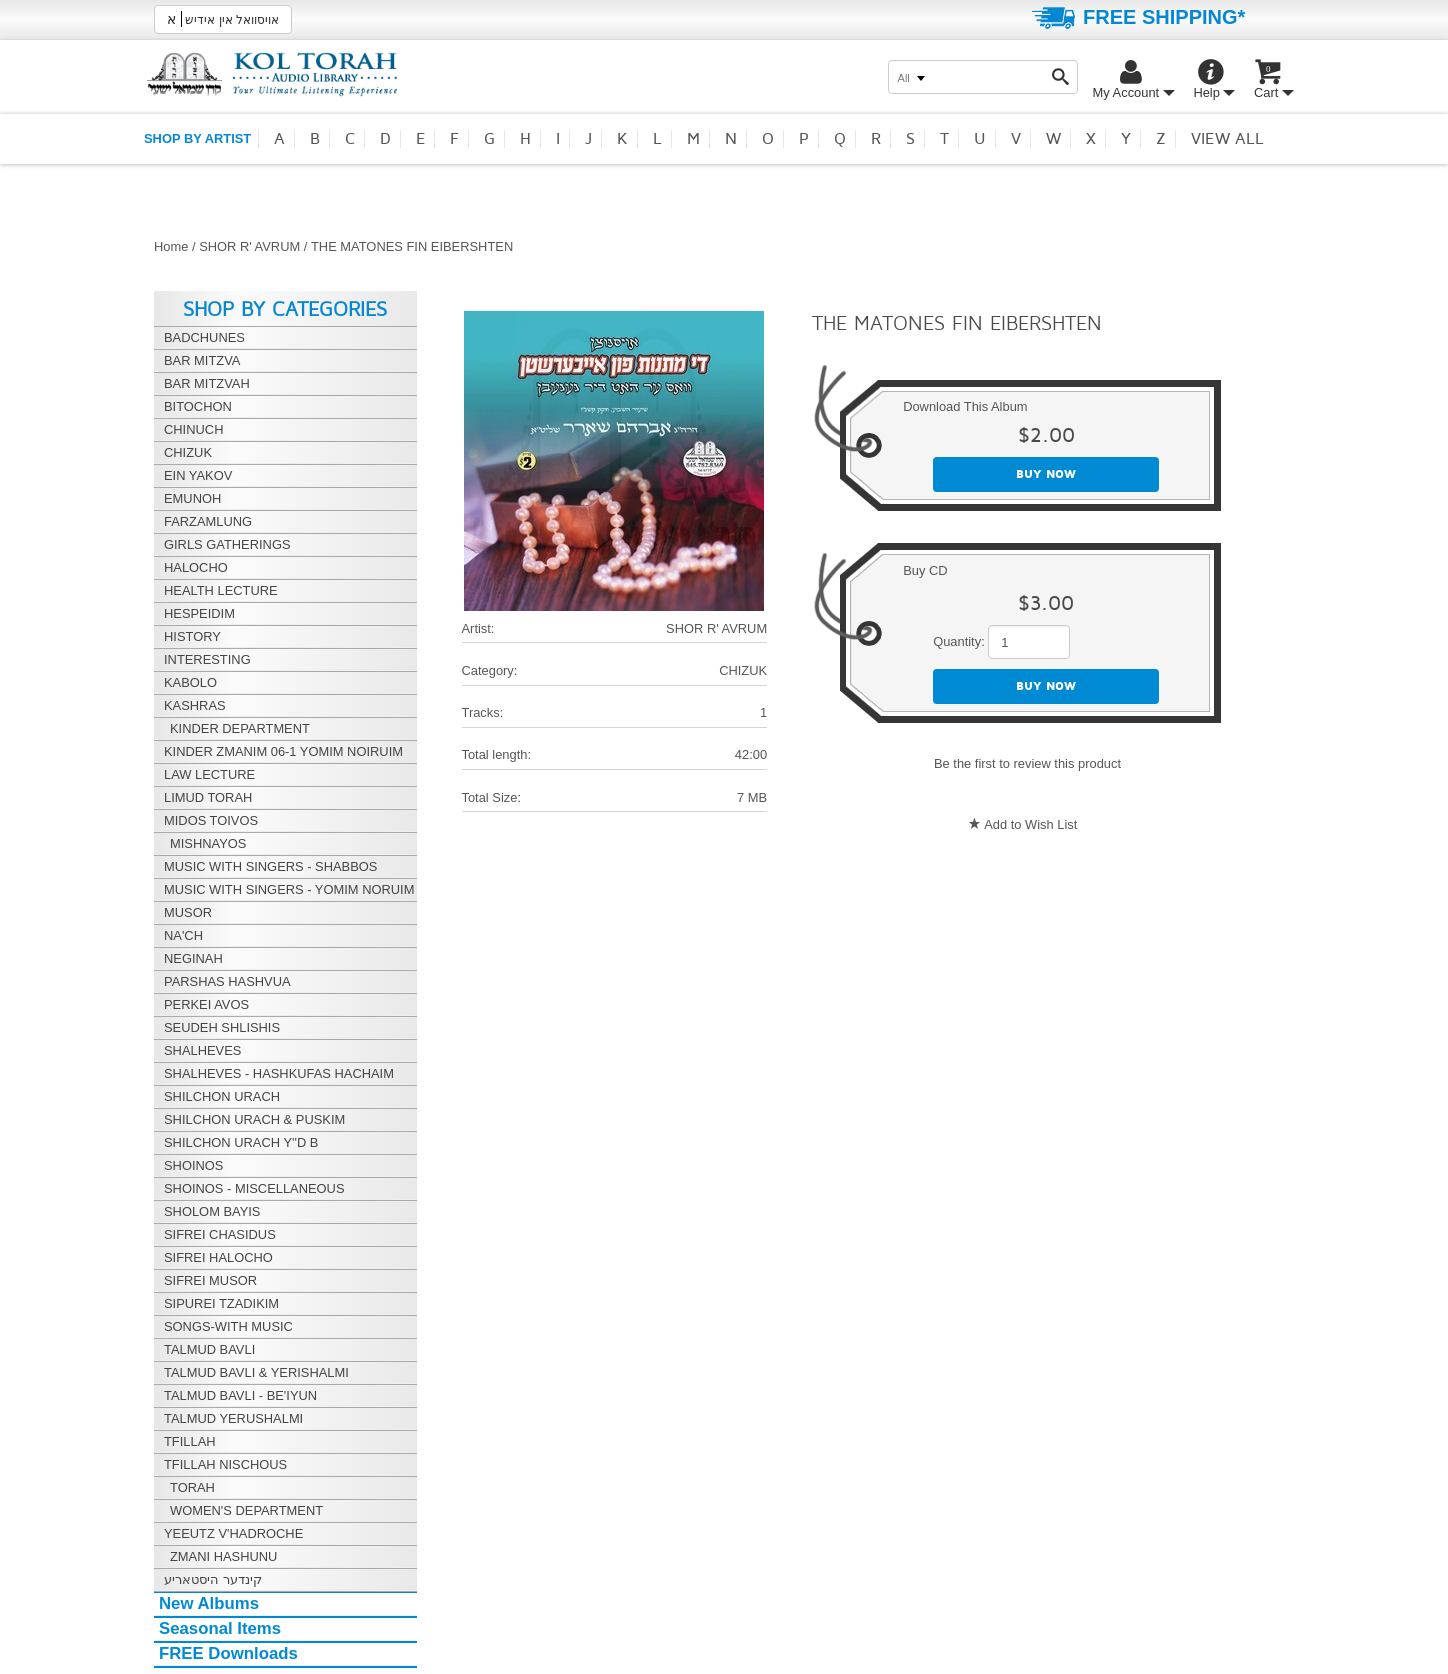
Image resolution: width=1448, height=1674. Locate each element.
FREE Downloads (228, 1653)
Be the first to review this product (1027, 763)
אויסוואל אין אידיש (223, 19)
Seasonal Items (220, 1628)
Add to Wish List (1030, 824)
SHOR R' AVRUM (249, 246)
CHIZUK (743, 670)
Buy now (1046, 474)
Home (171, 246)
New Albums (209, 1603)
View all (1227, 139)
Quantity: (959, 641)
